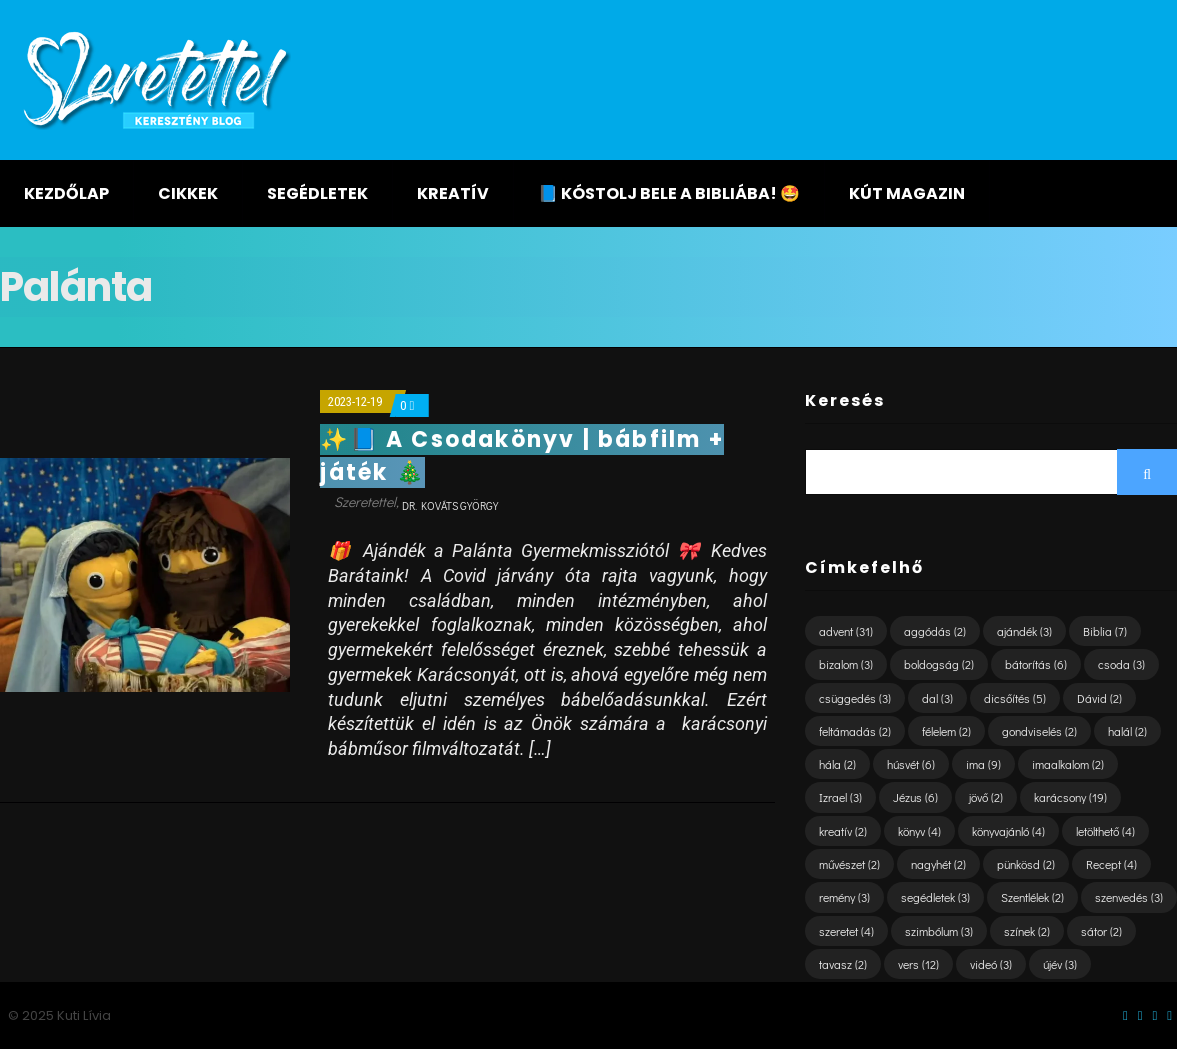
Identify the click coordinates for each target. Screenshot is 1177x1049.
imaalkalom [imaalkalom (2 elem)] (1068, 764)
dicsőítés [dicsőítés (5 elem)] (1015, 698)
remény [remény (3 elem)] (844, 897)
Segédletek (317, 193)
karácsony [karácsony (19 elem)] (1070, 797)
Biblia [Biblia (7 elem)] (1105, 631)
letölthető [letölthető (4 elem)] (1105, 831)
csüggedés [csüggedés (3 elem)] (855, 698)
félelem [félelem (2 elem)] (946, 731)
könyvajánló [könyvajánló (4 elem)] (1008, 831)
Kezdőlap (66, 193)
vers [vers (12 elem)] (918, 964)
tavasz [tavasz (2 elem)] (843, 964)
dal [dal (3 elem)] (937, 698)
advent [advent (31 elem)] (846, 631)
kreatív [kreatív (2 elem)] (843, 831)
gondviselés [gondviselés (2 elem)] (1039, 731)
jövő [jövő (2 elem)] (986, 797)
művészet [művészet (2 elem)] (849, 864)
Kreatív (453, 193)
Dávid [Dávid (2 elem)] (1099, 698)
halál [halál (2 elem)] (1127, 731)
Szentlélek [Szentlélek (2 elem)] (1032, 897)
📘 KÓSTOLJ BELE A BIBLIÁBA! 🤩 (669, 193)
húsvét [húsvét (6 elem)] (911, 764)
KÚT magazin (907, 193)
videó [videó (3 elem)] (991, 964)
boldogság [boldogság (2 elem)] (939, 664)
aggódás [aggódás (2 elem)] (935, 631)
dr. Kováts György (450, 505)
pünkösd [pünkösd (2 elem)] (1026, 864)
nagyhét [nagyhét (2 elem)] (938, 864)
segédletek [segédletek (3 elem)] (935, 897)
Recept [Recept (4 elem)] (1111, 864)
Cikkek (188, 193)
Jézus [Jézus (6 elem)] (915, 797)
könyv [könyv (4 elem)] (919, 831)
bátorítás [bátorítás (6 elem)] (1036, 664)
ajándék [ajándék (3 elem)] (1024, 631)
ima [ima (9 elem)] (983, 764)
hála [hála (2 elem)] (837, 764)
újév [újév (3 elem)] (1060, 964)
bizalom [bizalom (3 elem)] (846, 664)
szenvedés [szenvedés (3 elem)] (1129, 897)
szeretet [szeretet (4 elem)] (846, 931)
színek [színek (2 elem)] (1027, 931)
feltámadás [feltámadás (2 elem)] (855, 731)
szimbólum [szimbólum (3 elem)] (939, 931)
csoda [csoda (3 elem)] (1121, 664)
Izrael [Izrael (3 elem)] (840, 797)
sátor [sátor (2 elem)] (1101, 931)
